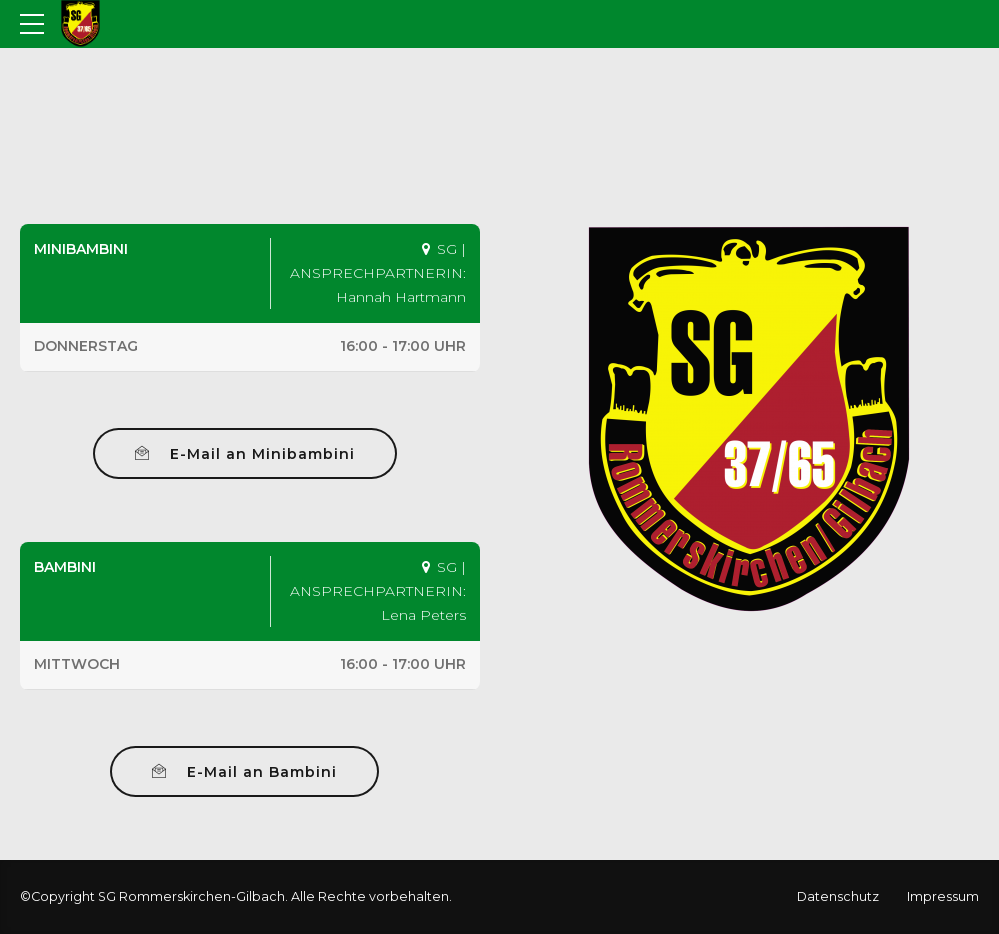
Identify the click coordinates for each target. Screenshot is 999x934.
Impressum (943, 896)
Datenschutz (838, 896)
